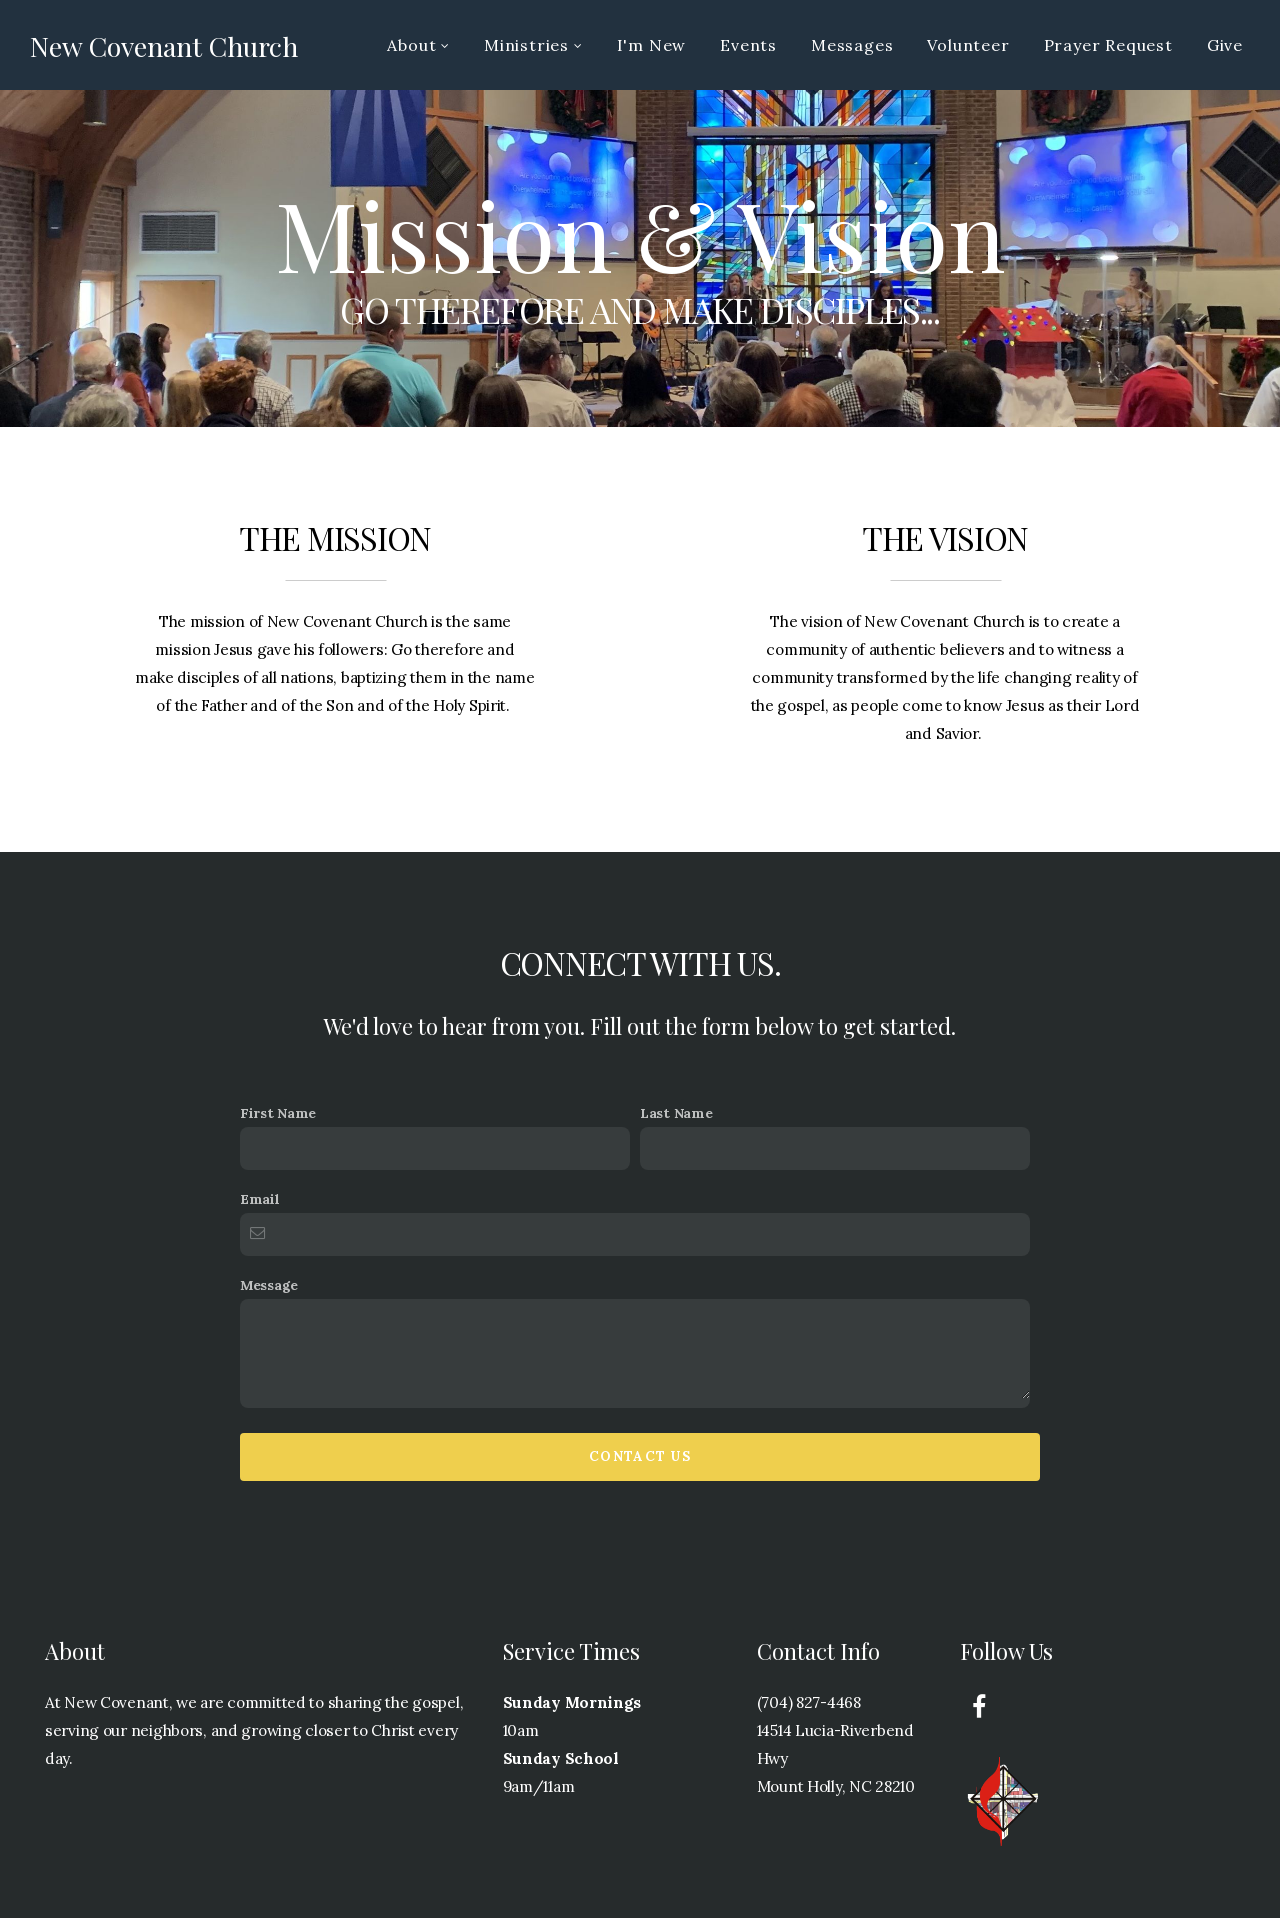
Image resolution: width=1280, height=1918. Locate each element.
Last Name (676, 1113)
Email (260, 1199)
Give (1225, 45)
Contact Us (640, 1456)
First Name (278, 1113)
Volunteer (968, 45)
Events (748, 45)
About (418, 45)
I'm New (652, 45)
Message (269, 1285)
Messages (852, 45)
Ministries (533, 45)
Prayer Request (1108, 45)
